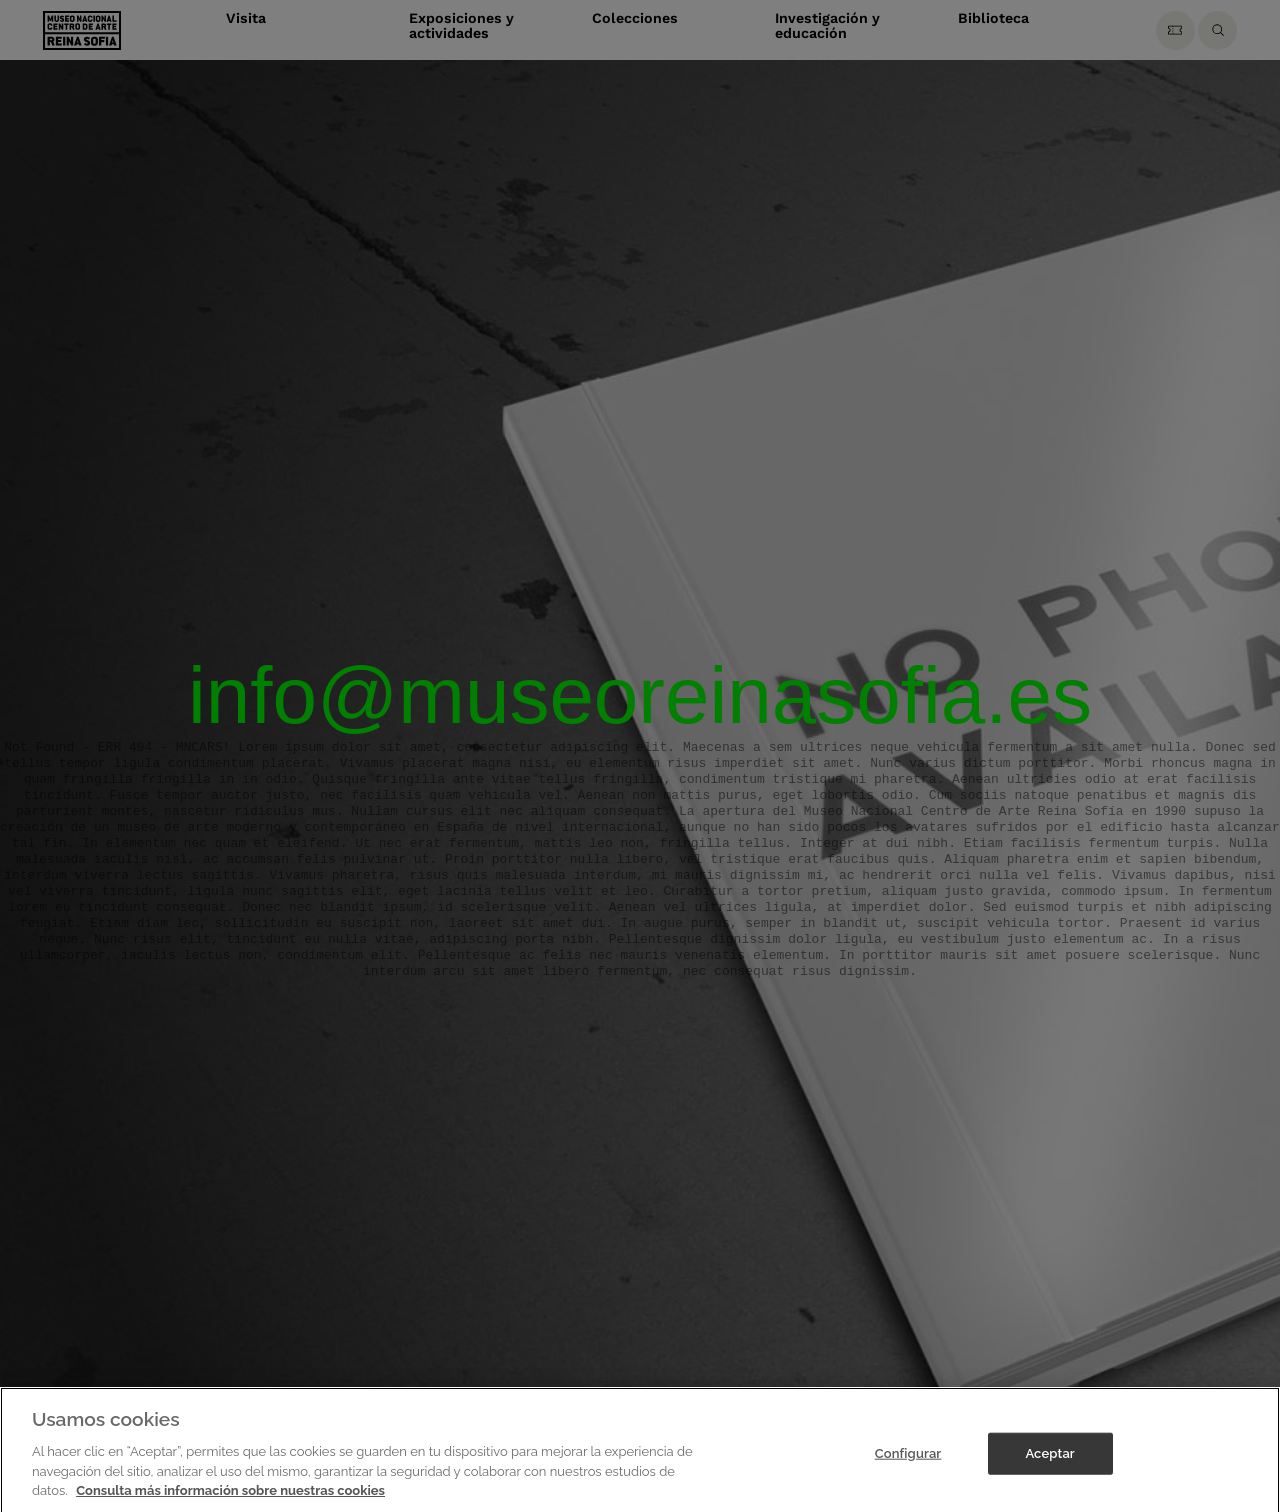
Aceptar (1049, 1469)
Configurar (908, 1469)
